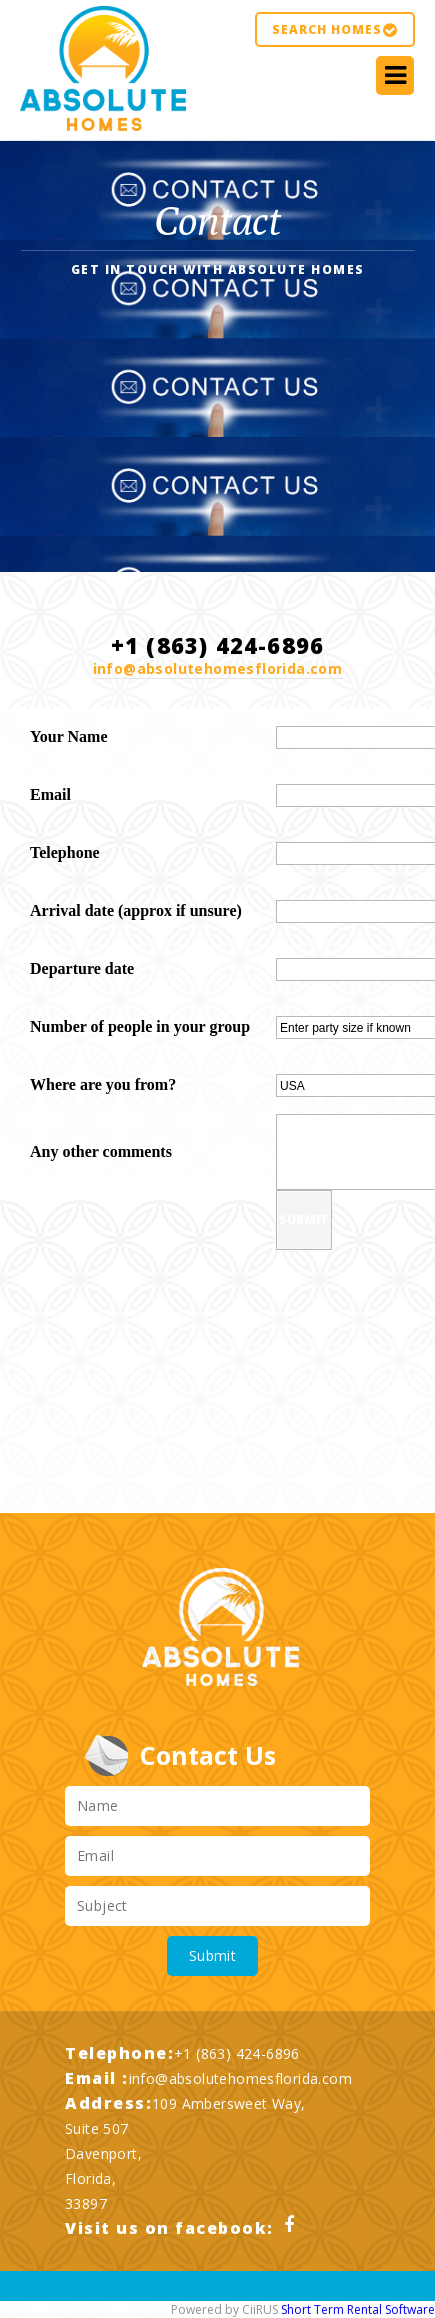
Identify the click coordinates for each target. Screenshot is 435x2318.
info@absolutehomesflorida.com (218, 668)
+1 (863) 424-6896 (237, 2053)
